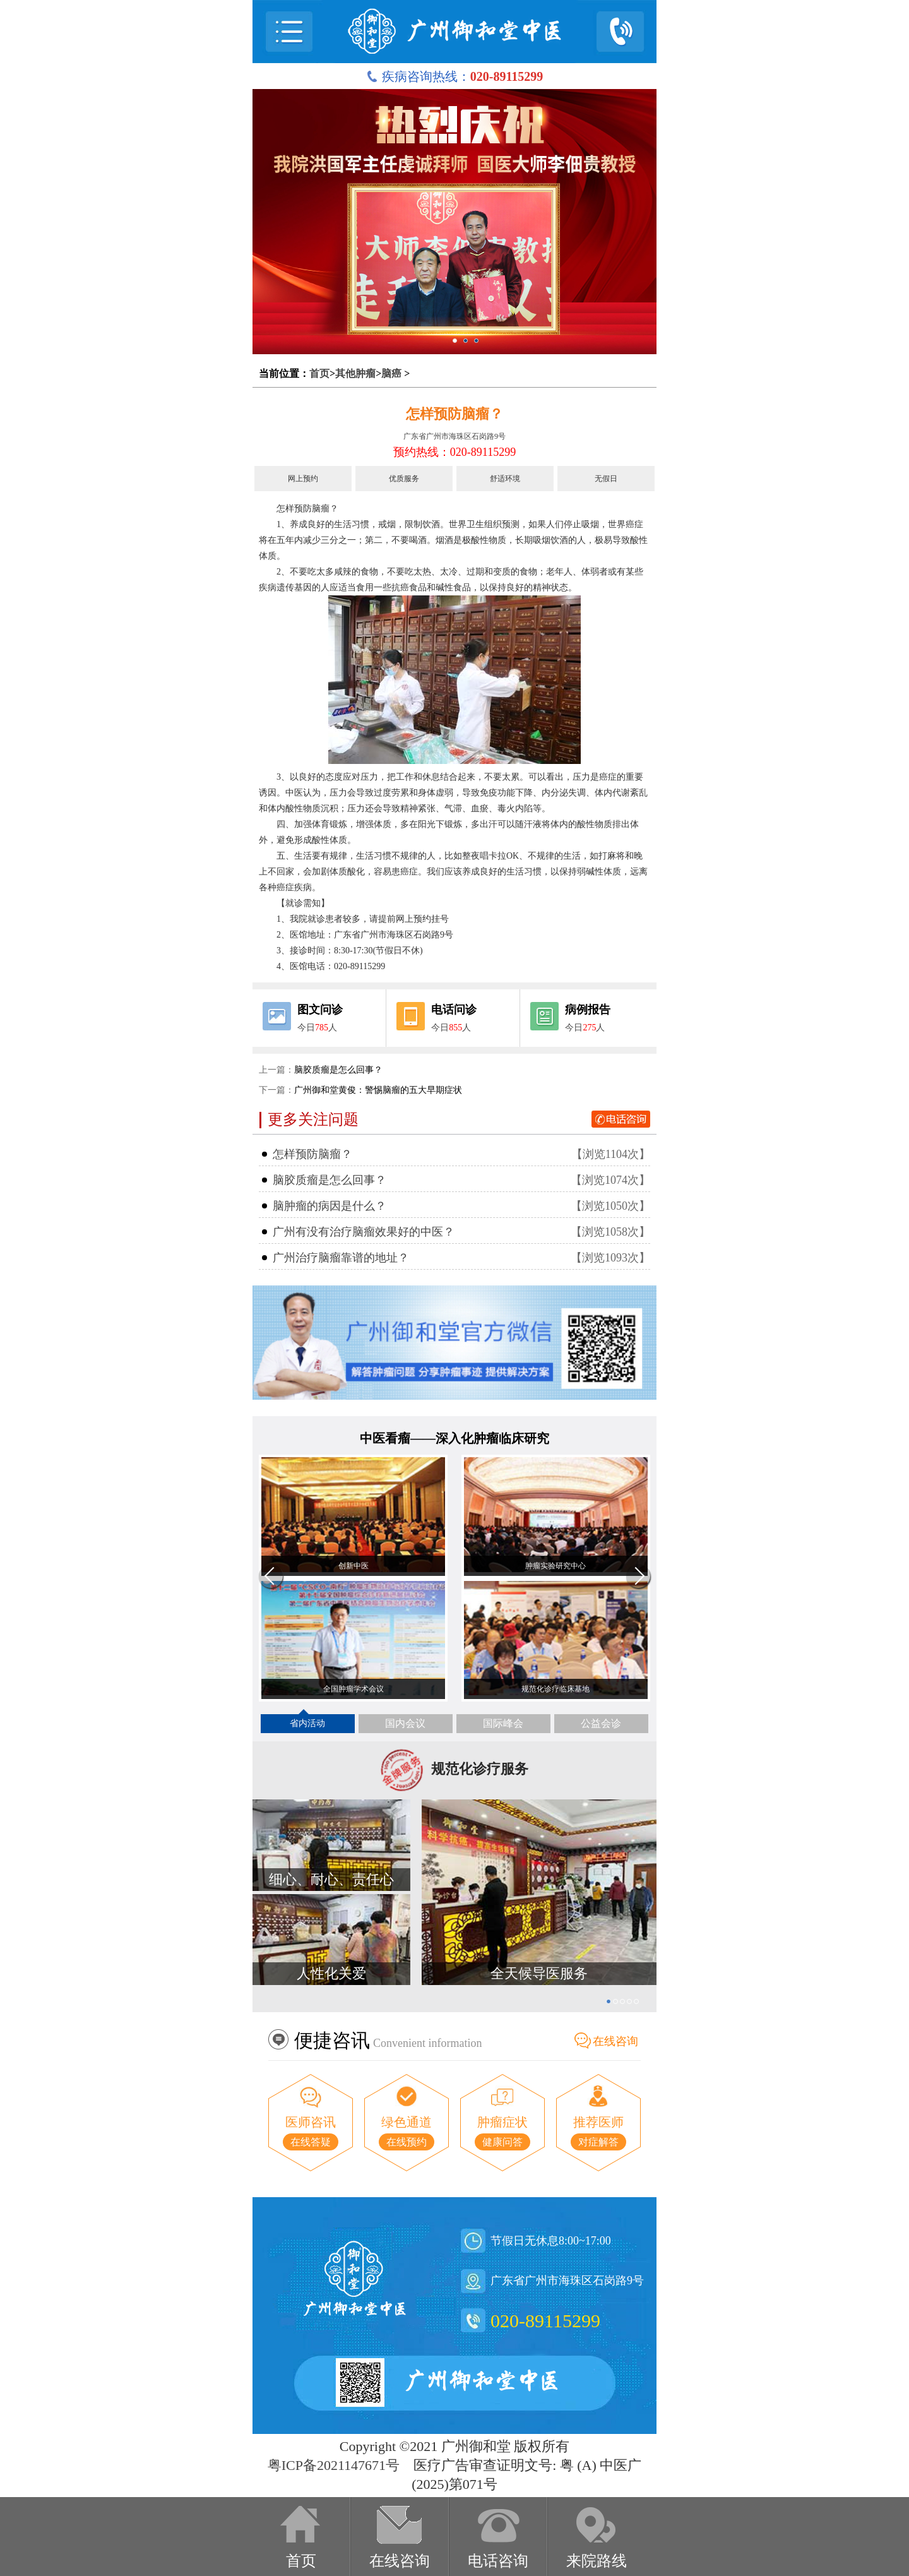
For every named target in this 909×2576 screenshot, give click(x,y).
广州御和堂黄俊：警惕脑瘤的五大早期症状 (378, 1090)
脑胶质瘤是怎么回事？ (338, 1070)
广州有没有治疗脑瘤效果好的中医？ (363, 1231)
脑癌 (391, 373)
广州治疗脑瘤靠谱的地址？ (341, 1257)
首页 (319, 373)
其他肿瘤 (355, 373)
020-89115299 (545, 2320)
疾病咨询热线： (455, 76)
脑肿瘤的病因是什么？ (329, 1206)
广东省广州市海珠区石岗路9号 (454, 436)
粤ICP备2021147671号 (334, 2465)
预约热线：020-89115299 (454, 452)
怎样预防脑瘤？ (454, 414)
